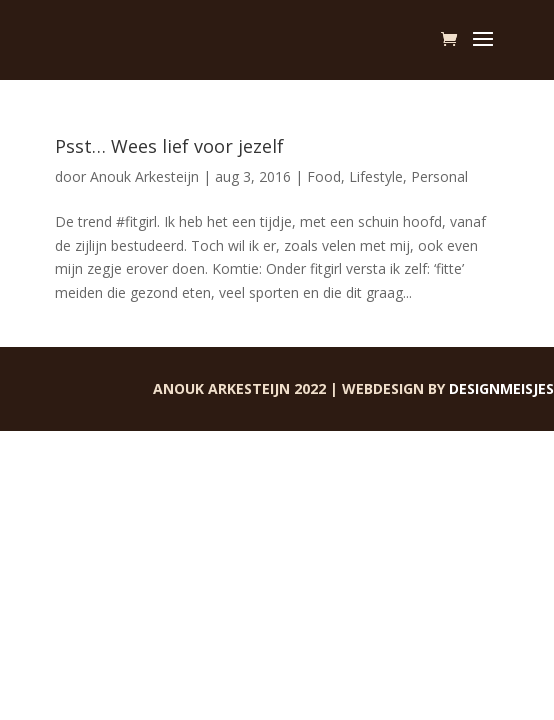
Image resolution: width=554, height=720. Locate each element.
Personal (439, 176)
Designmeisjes (501, 388)
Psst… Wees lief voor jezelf (169, 146)
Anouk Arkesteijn (144, 176)
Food (324, 176)
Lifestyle (376, 176)
